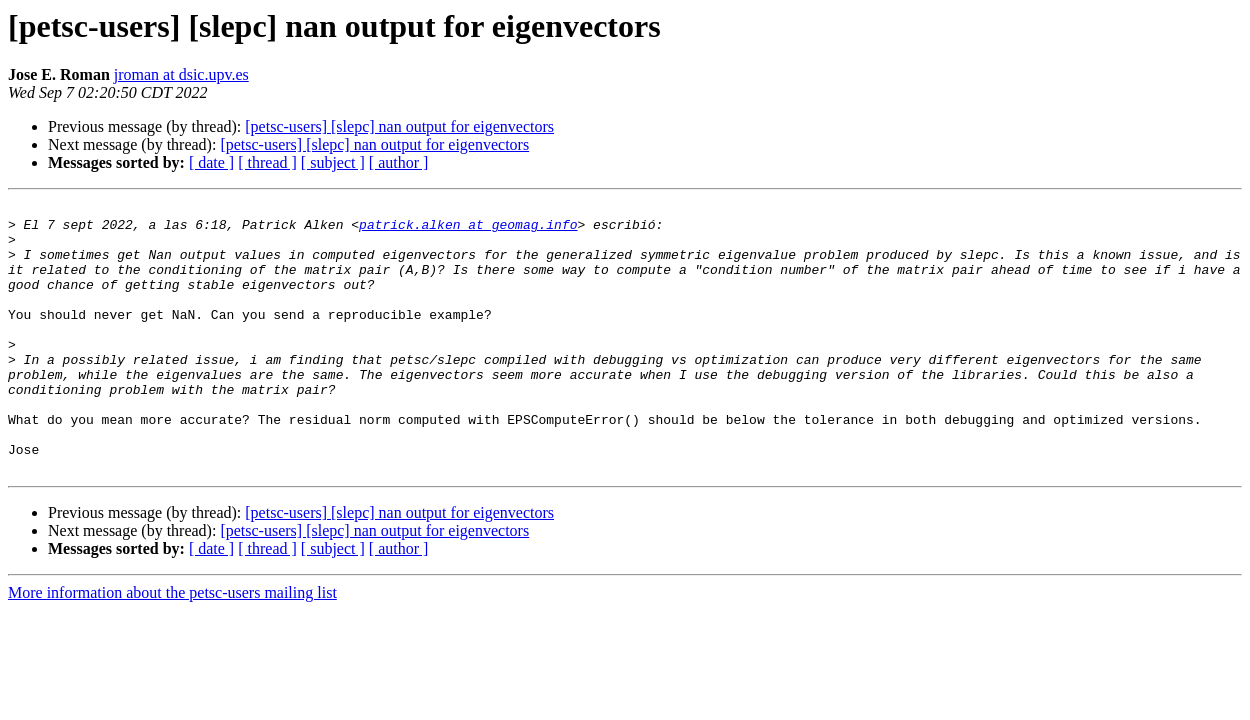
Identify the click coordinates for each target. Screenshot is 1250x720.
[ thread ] (267, 162)
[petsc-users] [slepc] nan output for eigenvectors (399, 126)
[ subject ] (333, 162)
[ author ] (399, 162)
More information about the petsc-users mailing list (172, 646)
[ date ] (211, 162)
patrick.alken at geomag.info (468, 230)
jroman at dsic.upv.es (181, 74)
